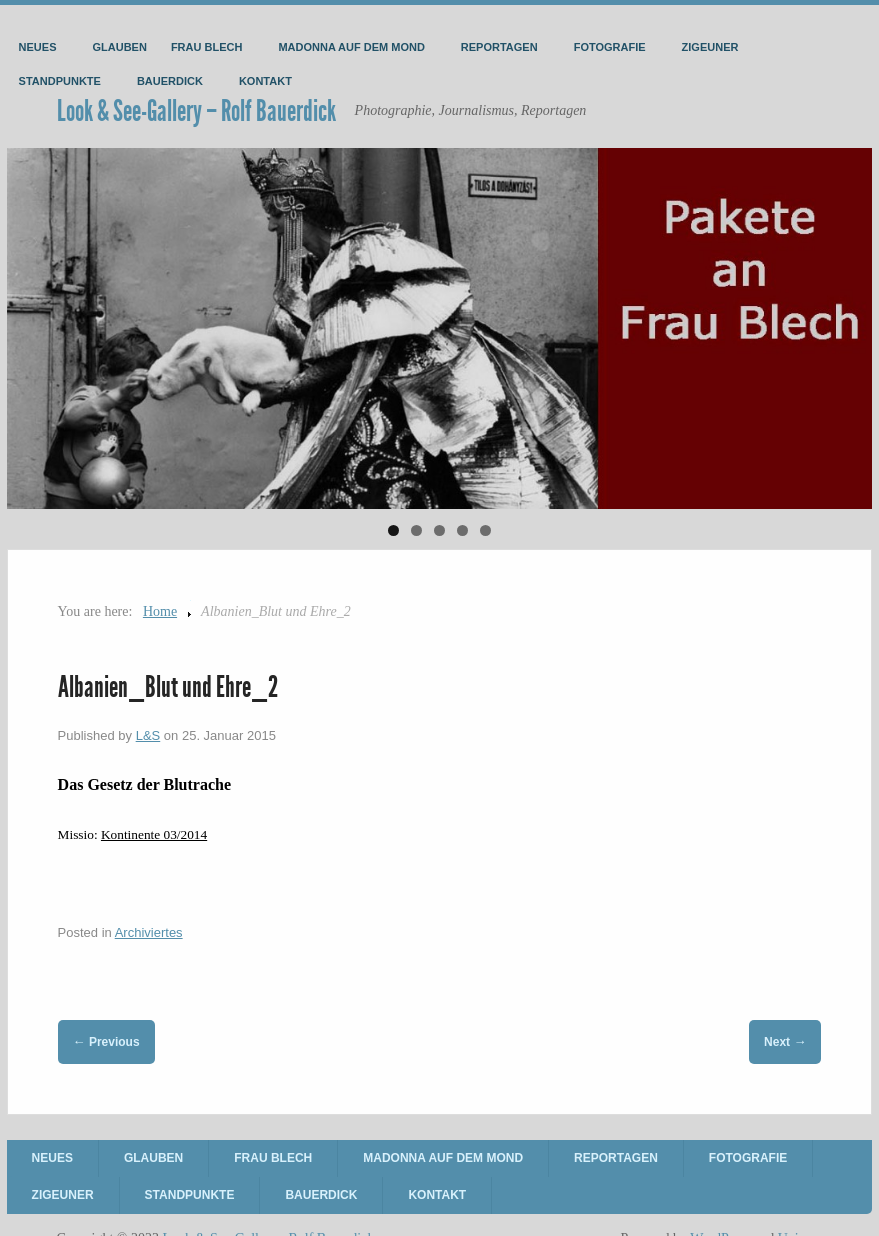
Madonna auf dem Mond (351, 47)
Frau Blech (207, 47)
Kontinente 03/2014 (154, 834)
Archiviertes (149, 932)
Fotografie (610, 47)
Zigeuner (710, 47)
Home (160, 611)
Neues (38, 47)
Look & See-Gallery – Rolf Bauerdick (196, 111)
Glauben (120, 47)
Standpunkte (60, 81)
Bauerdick (170, 81)
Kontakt (265, 81)
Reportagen (499, 47)
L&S (148, 735)
